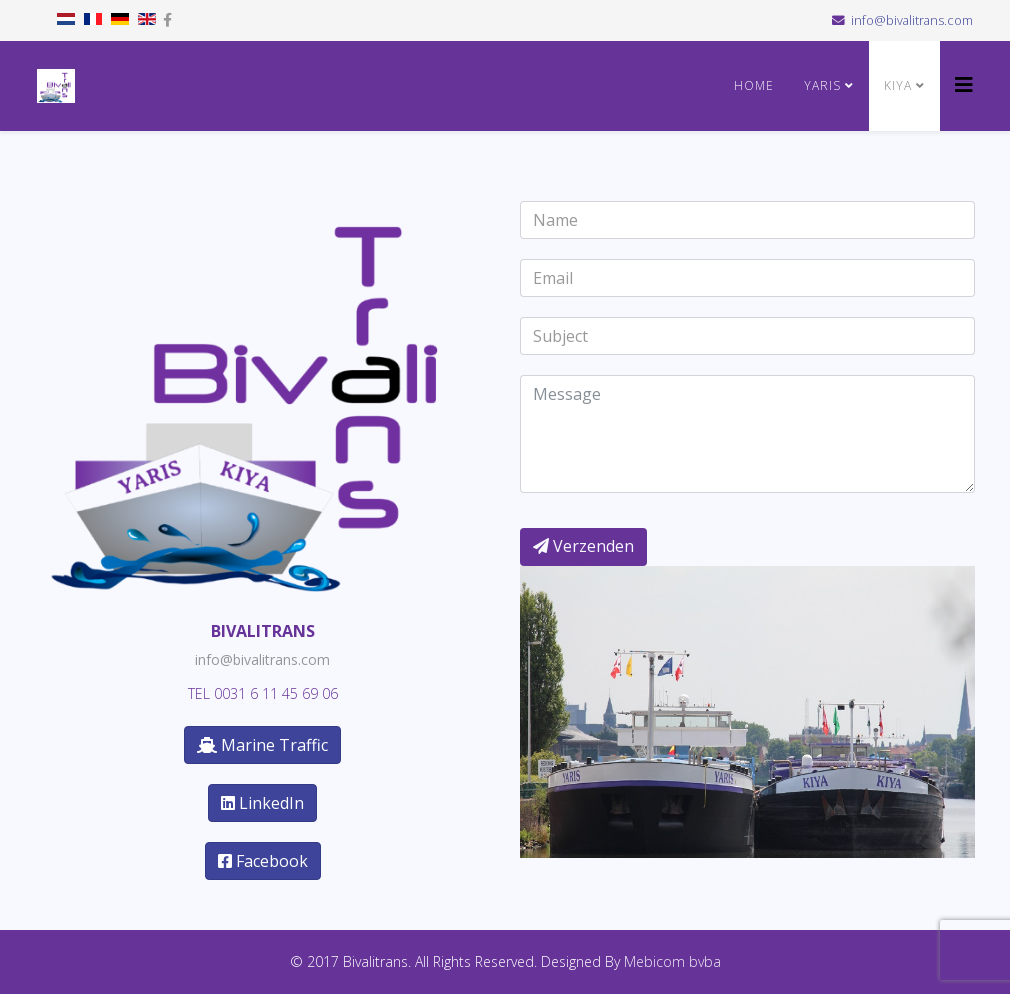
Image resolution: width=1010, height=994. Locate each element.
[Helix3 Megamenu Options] (964, 84)
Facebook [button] (263, 861)
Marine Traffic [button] (262, 745)
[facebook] (167, 19)
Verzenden (583, 546)
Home (754, 85)
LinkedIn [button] (262, 803)
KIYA (898, 85)
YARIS (822, 85)
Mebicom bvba (672, 961)
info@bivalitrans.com (912, 20)
